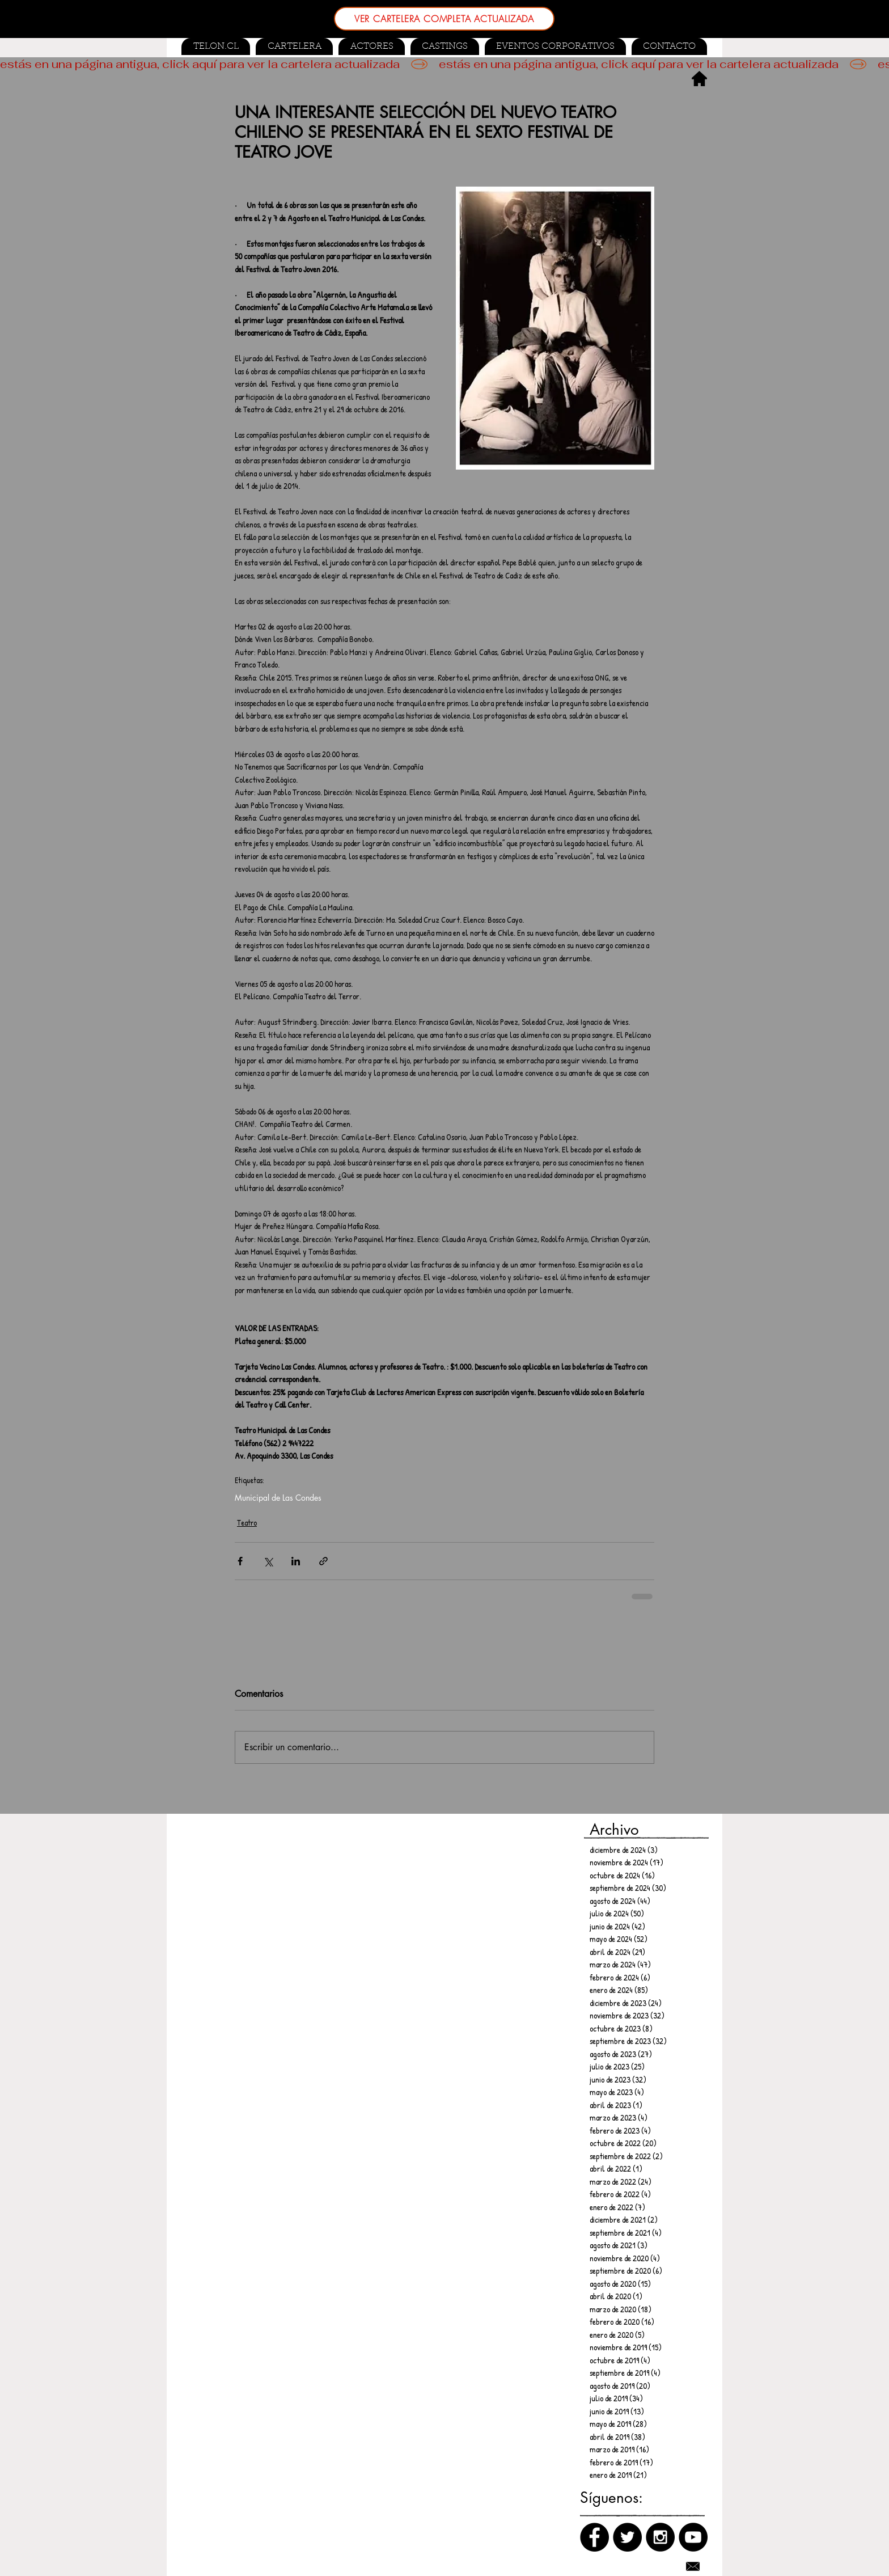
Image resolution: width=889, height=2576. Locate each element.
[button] (444, 46)
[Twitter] (627, 2537)
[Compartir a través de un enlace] (323, 1561)
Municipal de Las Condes (278, 1497)
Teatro (247, 1522)
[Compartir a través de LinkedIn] (295, 1561)
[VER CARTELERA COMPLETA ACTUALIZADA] (444, 19)
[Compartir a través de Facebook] (240, 1561)
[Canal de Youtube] (693, 2537)
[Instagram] (660, 2537)
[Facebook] (594, 2537)
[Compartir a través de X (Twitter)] (268, 1561)
